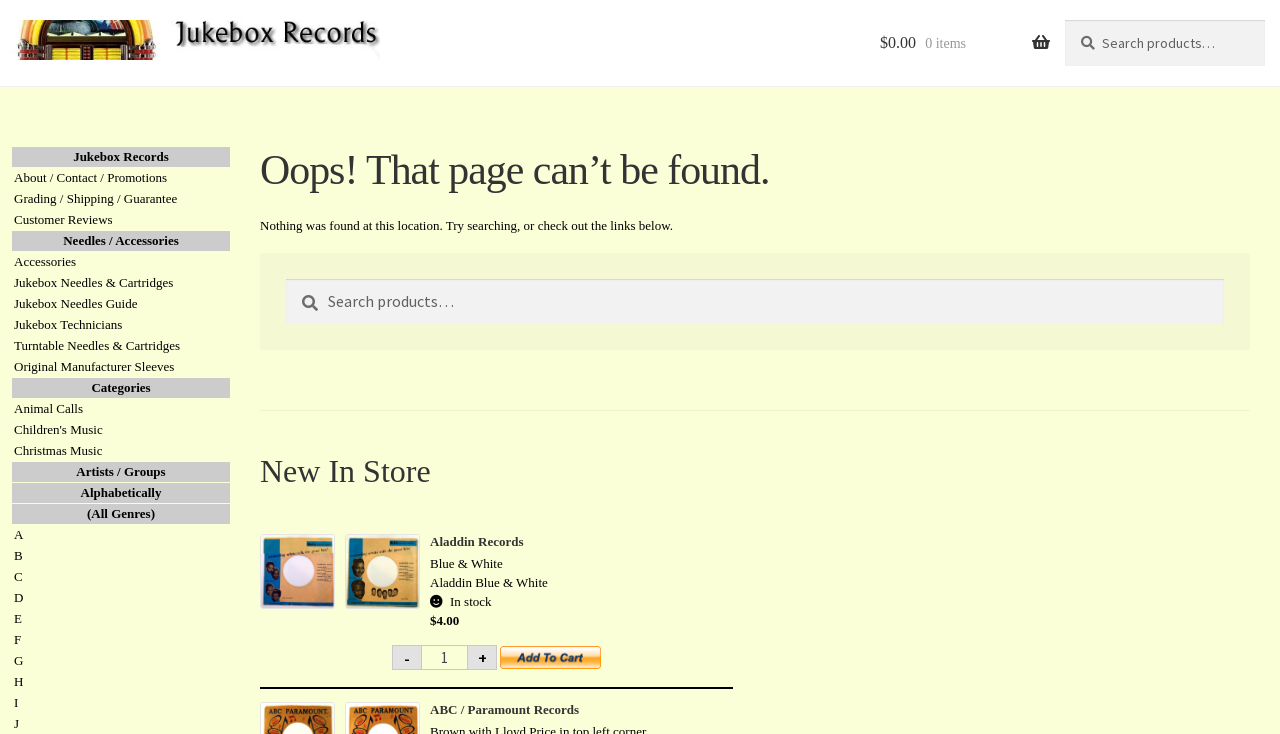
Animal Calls (48, 408)
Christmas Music (58, 450)
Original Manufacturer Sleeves (94, 366)
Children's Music (58, 429)
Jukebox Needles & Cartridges (93, 282)
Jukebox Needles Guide (75, 303)
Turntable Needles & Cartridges (97, 345)
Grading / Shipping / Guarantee (95, 198)
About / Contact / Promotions (90, 177)
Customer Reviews (63, 219)
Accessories (45, 261)
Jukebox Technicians (68, 324)
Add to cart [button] (562, 664)
